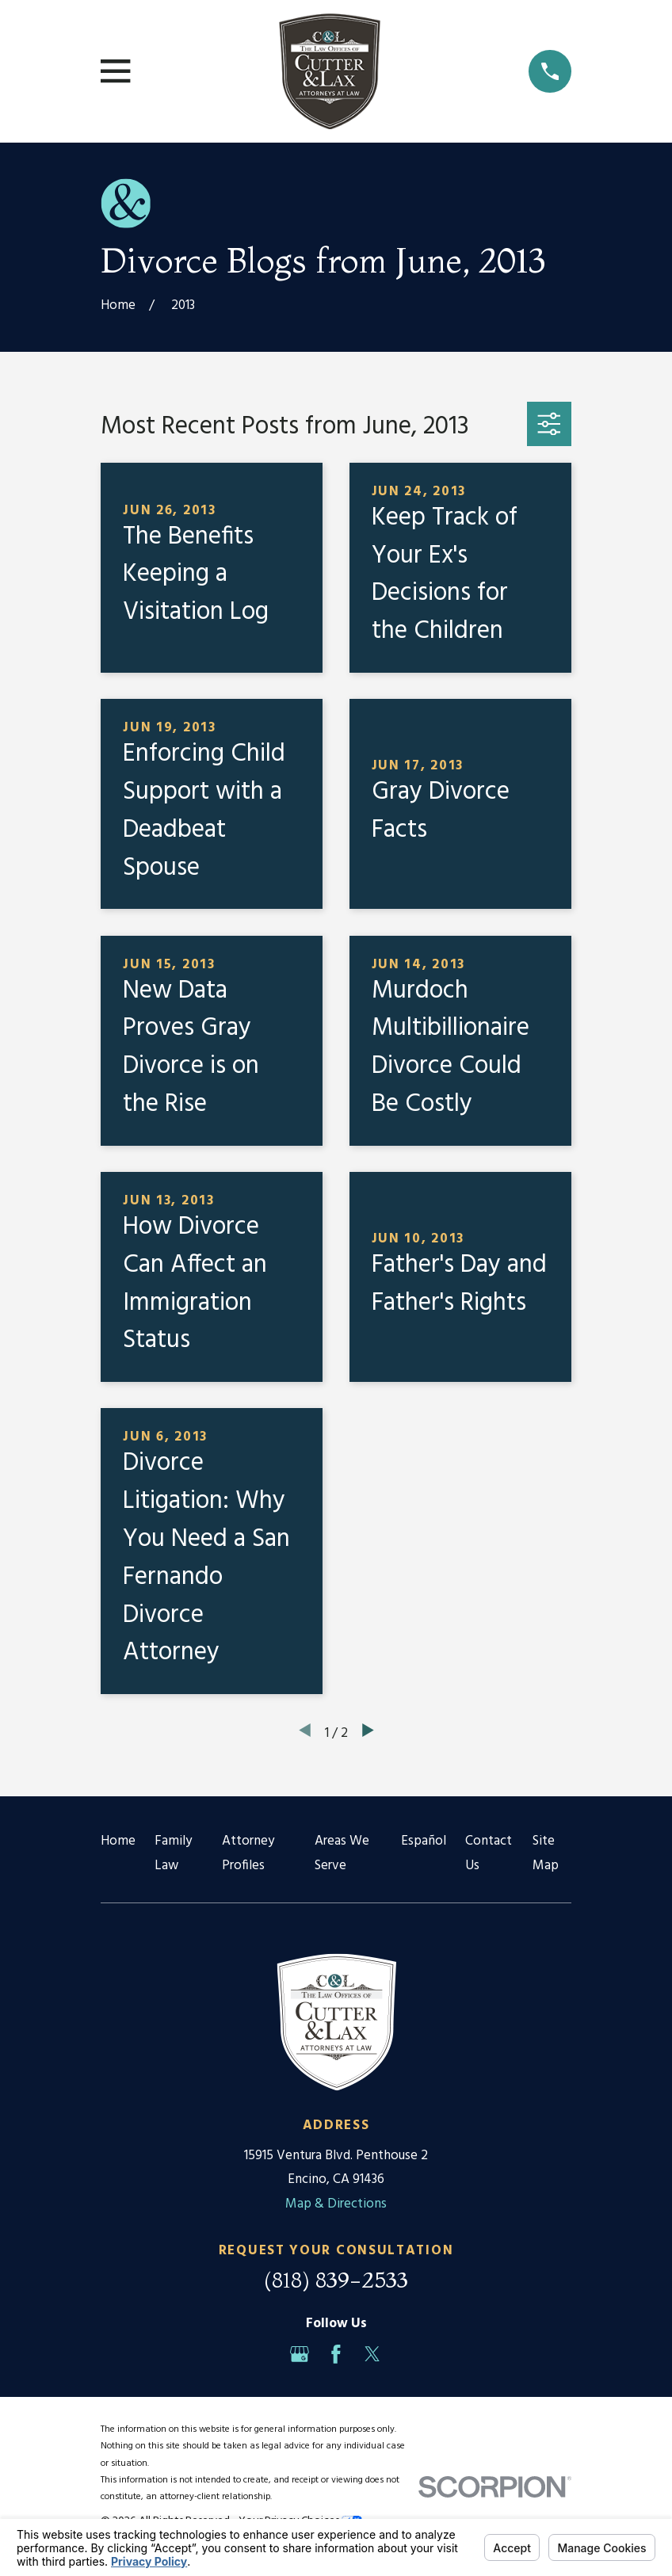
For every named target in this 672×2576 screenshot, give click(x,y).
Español (423, 1841)
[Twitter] (372, 2354)
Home (118, 1841)
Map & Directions (336, 2204)
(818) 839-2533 (336, 2279)
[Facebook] (336, 2354)
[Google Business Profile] (299, 2354)
